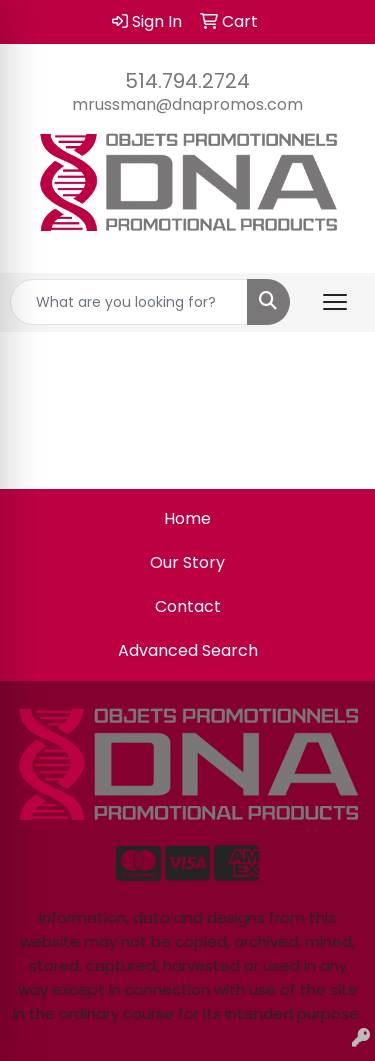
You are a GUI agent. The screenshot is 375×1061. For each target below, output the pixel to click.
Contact (188, 606)
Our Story (187, 562)
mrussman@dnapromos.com (187, 104)
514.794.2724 (187, 81)
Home (187, 518)
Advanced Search (188, 650)
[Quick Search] (129, 302)
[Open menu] (335, 302)
